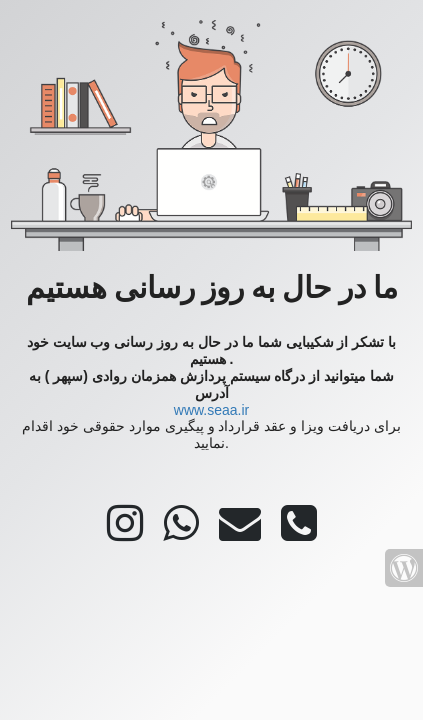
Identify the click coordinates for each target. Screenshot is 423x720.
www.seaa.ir (211, 410)
